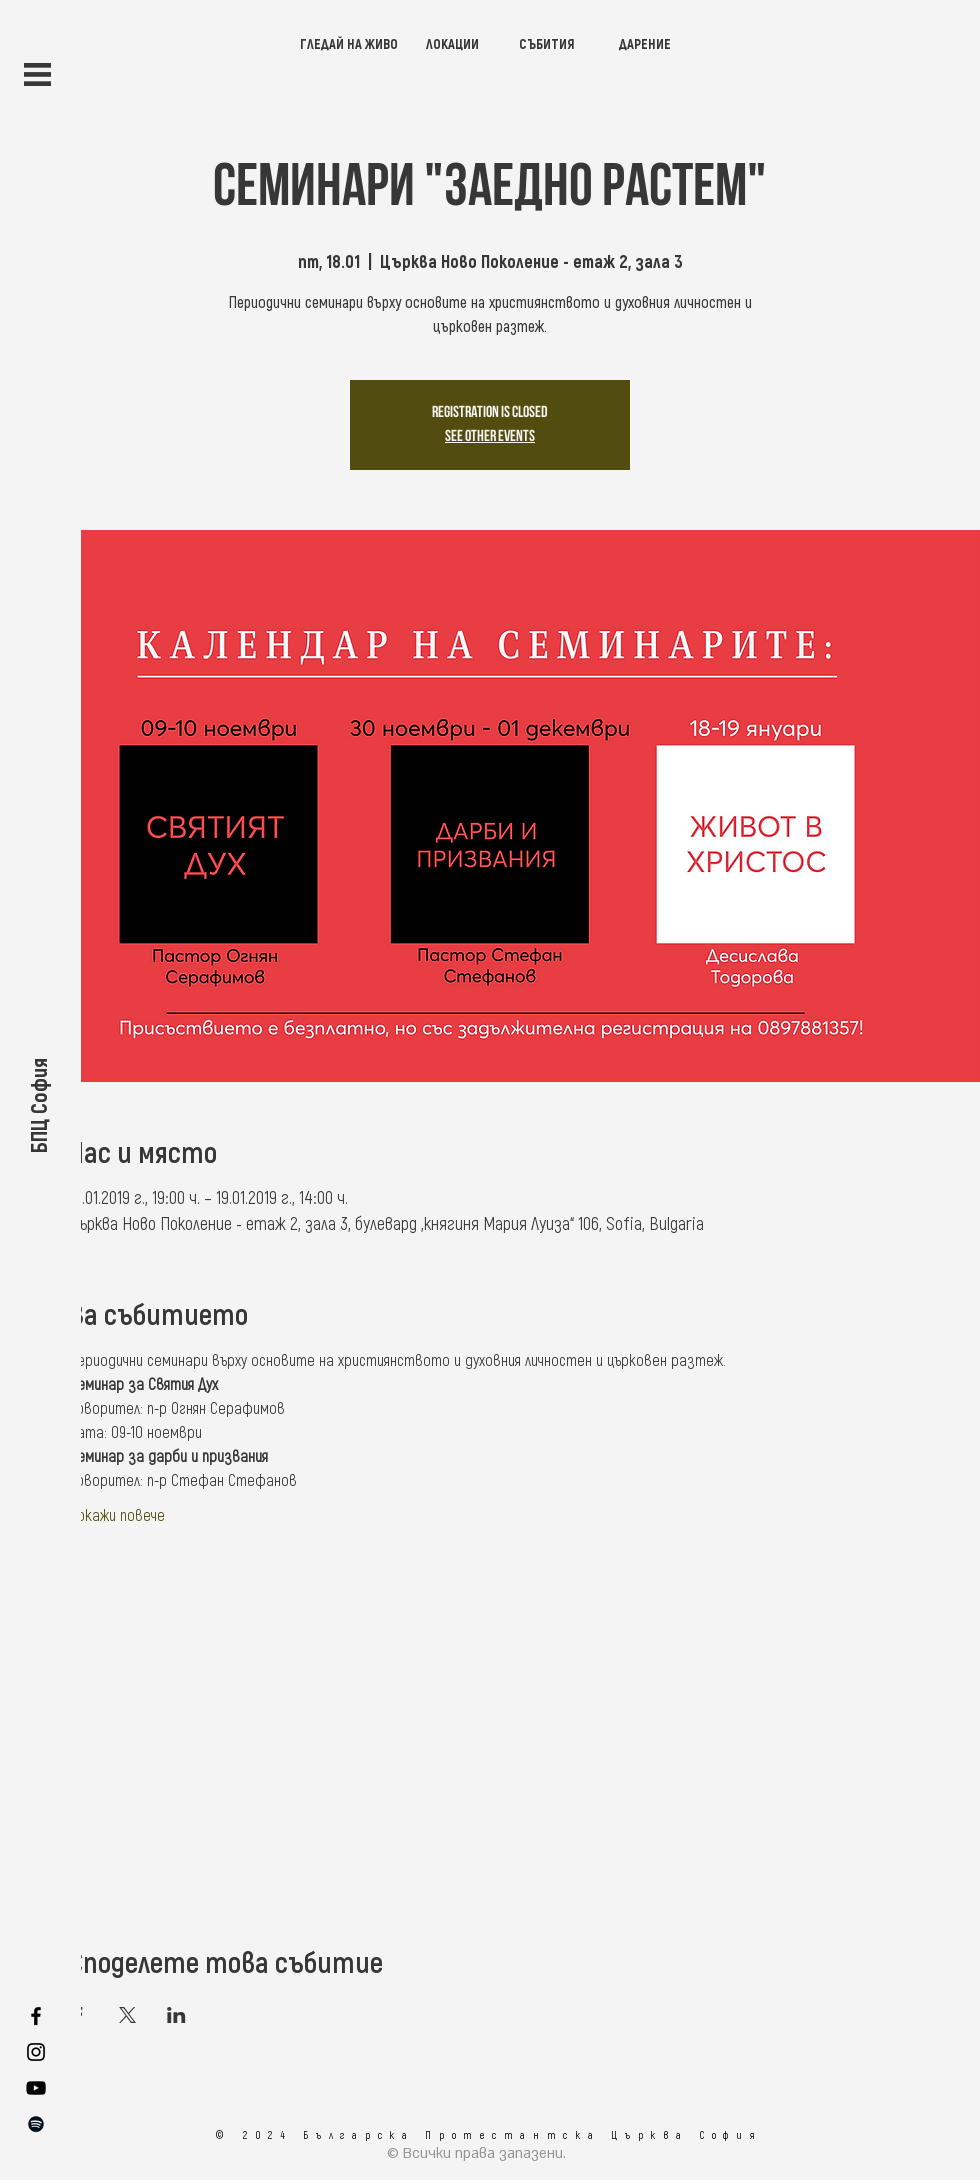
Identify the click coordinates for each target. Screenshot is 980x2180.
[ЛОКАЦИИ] (452, 43)
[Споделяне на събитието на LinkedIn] (176, 2015)
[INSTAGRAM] (36, 2052)
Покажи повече (117, 1514)
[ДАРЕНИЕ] (644, 43)
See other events (490, 437)
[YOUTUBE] (36, 2088)
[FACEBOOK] (36, 2016)
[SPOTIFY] (36, 2124)
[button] (37, 74)
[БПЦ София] (37, 1105)
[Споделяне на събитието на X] (127, 2015)
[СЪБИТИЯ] (546, 43)
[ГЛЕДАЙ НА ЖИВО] (349, 43)
